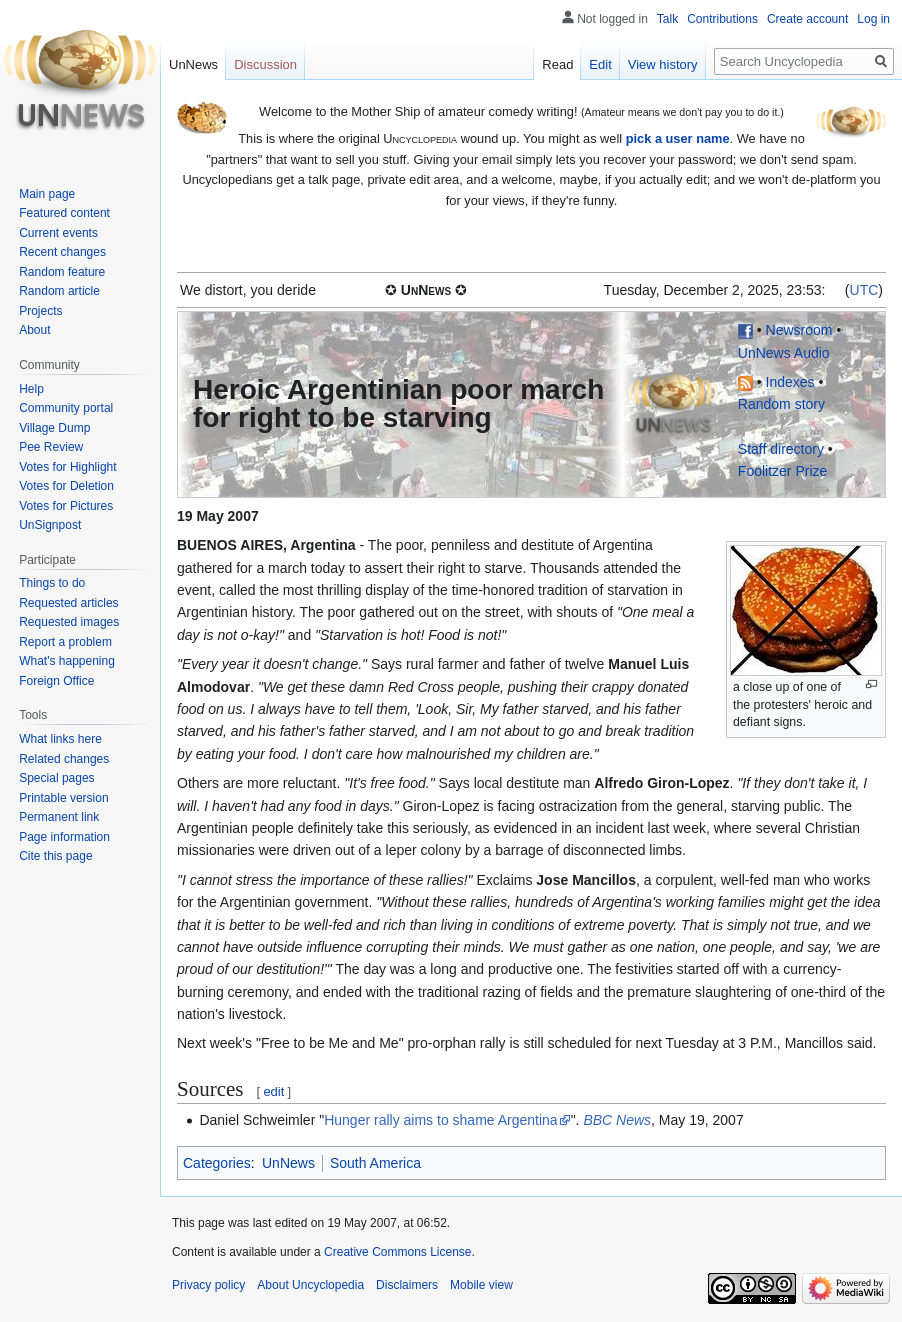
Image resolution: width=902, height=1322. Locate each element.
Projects (40, 311)
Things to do (52, 583)
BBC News (617, 1120)
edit (273, 1091)
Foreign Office (56, 681)
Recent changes (62, 252)
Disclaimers (407, 1285)
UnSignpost (50, 525)
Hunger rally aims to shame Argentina (440, 1120)
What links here (60, 739)
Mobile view (481, 1285)
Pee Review (51, 447)
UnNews (288, 1163)
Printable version (63, 798)
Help (31, 389)
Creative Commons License (397, 1252)
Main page (47, 194)
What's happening (67, 661)
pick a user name (678, 138)
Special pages (56, 778)
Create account (807, 19)
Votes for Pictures (66, 506)
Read (557, 64)
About (34, 330)
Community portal (66, 408)
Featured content (64, 213)
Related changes (64, 759)
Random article (59, 291)
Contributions (722, 19)
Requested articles (68, 603)
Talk (667, 19)
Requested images (69, 622)
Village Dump (54, 428)
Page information (64, 837)
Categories (217, 1163)
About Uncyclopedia (310, 1285)
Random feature (62, 272)
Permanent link (59, 817)
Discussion (265, 64)
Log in (873, 19)
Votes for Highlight (67, 467)
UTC (864, 290)
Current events (58, 233)
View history (663, 64)
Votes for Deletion (66, 486)
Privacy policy (208, 1285)
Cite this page (55, 856)
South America (375, 1163)
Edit (600, 64)
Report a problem (65, 642)
